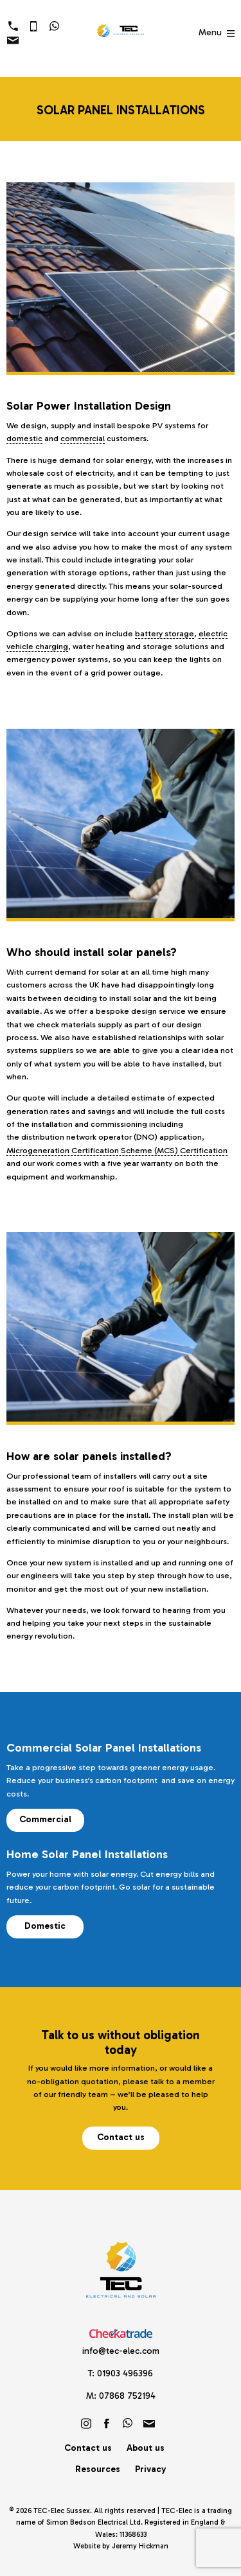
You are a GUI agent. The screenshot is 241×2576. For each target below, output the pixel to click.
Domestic (45, 1925)
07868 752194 (127, 2395)
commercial (82, 438)
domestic (24, 438)
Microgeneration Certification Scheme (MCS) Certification (117, 1150)
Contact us (121, 2137)
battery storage (164, 633)
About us (146, 2447)
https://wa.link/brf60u (127, 2423)
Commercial (45, 1819)
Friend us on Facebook (106, 2423)
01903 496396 (125, 2373)
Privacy (150, 2469)
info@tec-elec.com (120, 2350)
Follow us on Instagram (86, 2423)
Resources (97, 2469)
